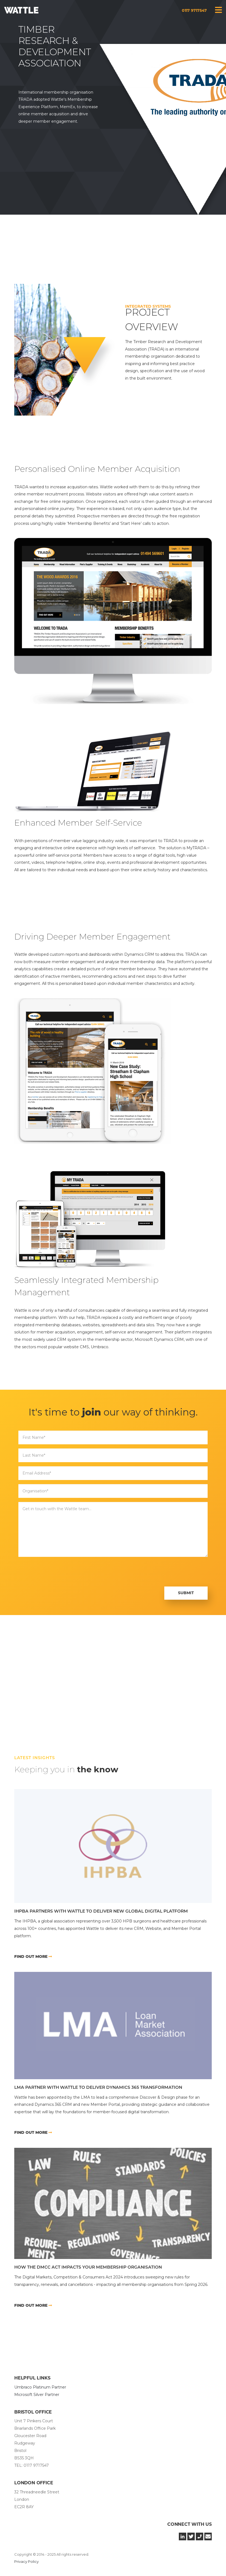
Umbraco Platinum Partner (40, 2387)
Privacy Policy (26, 2561)
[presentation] (60, 1571)
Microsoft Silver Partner (36, 2394)
